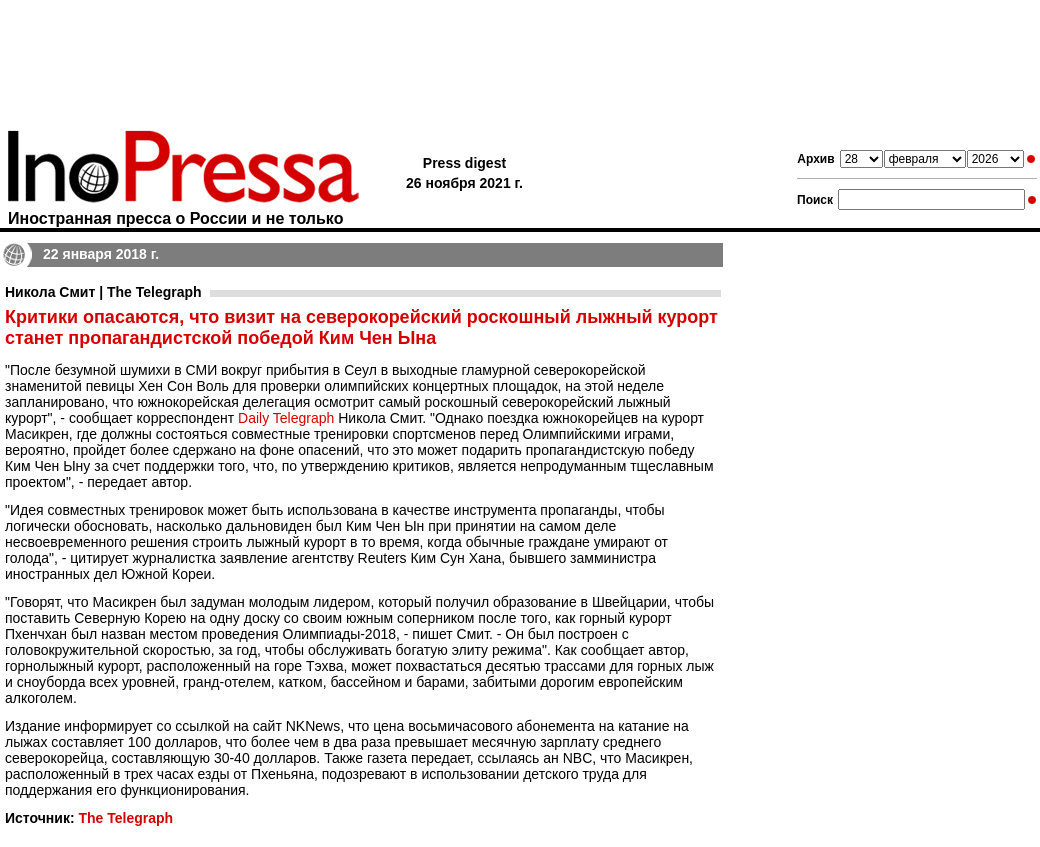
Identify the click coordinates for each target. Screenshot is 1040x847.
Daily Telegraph (286, 418)
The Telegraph (125, 818)
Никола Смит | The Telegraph (103, 292)
